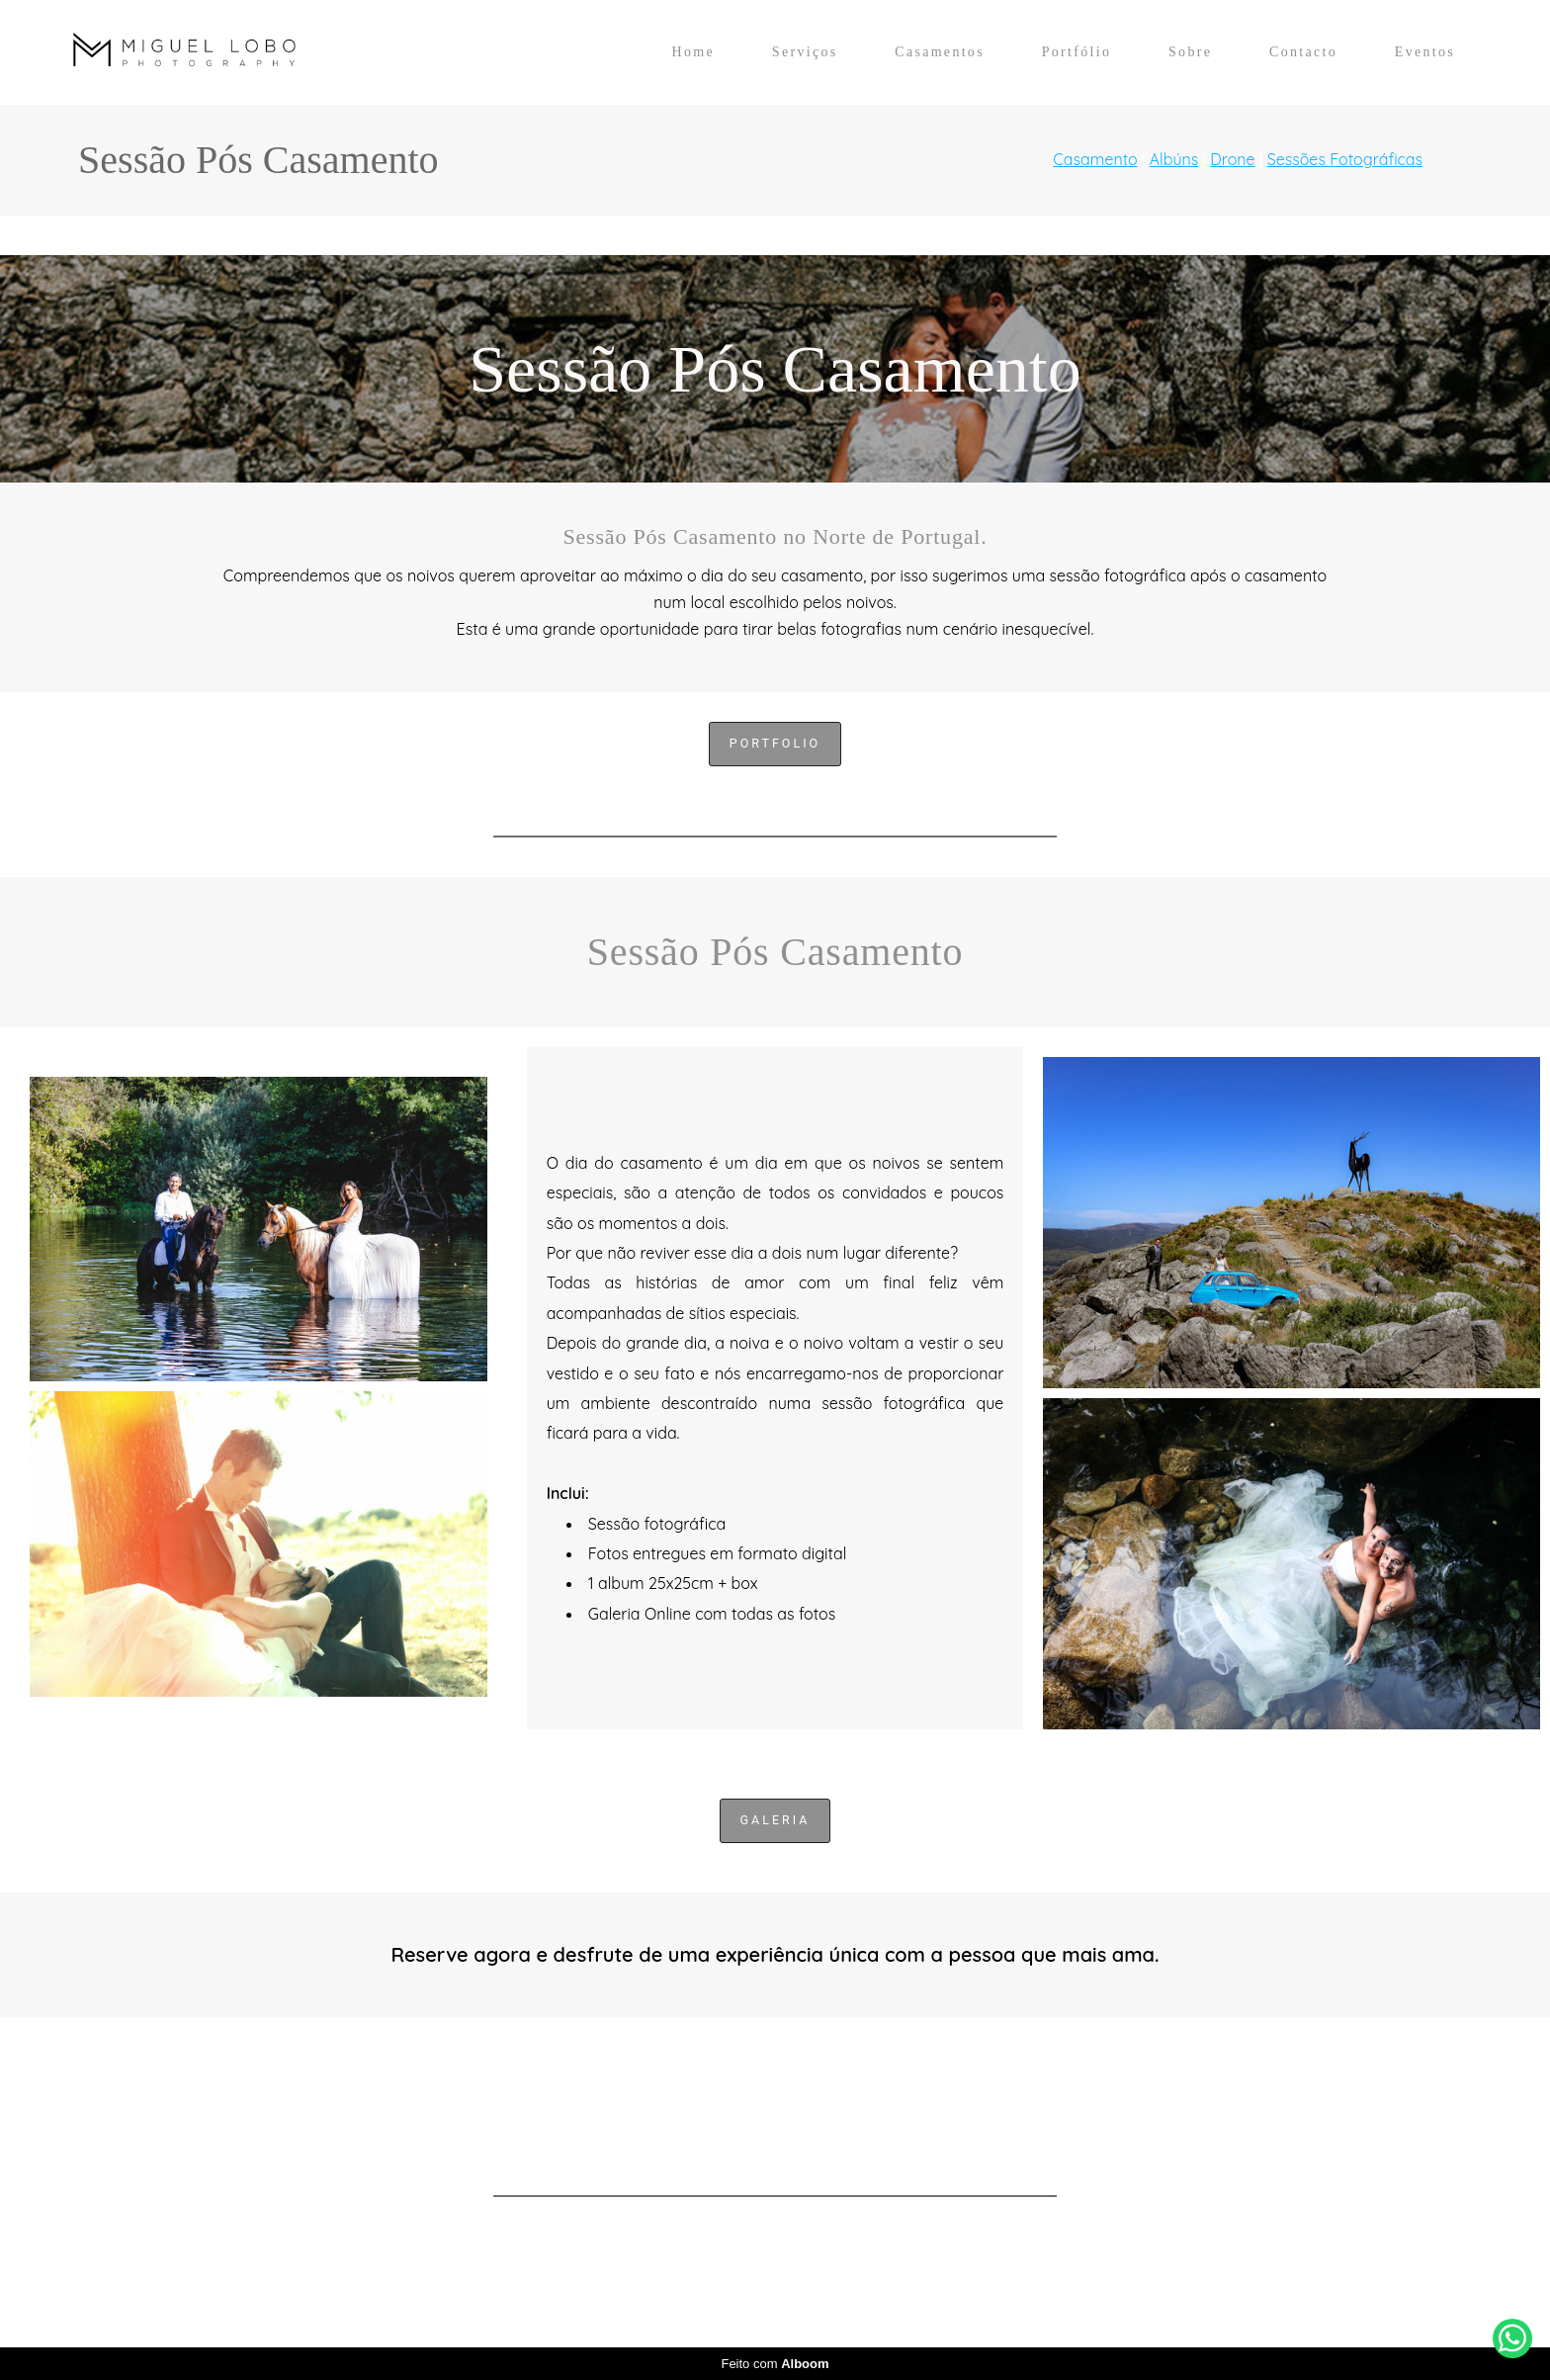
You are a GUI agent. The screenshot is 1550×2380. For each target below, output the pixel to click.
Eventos (1425, 51)
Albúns (1174, 159)
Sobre (1190, 51)
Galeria (775, 1819)
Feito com (774, 2363)
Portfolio (775, 743)
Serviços (805, 51)
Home (693, 51)
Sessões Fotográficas (1344, 159)
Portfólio (1076, 51)
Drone (1232, 159)
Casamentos (940, 51)
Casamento (1095, 159)
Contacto (1303, 51)
